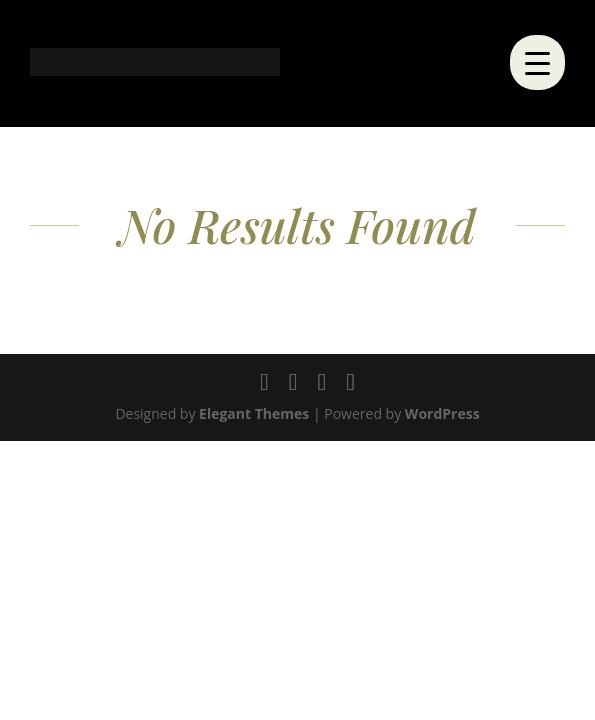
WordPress (442, 413)
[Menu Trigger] (537, 62)
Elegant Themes (254, 413)
